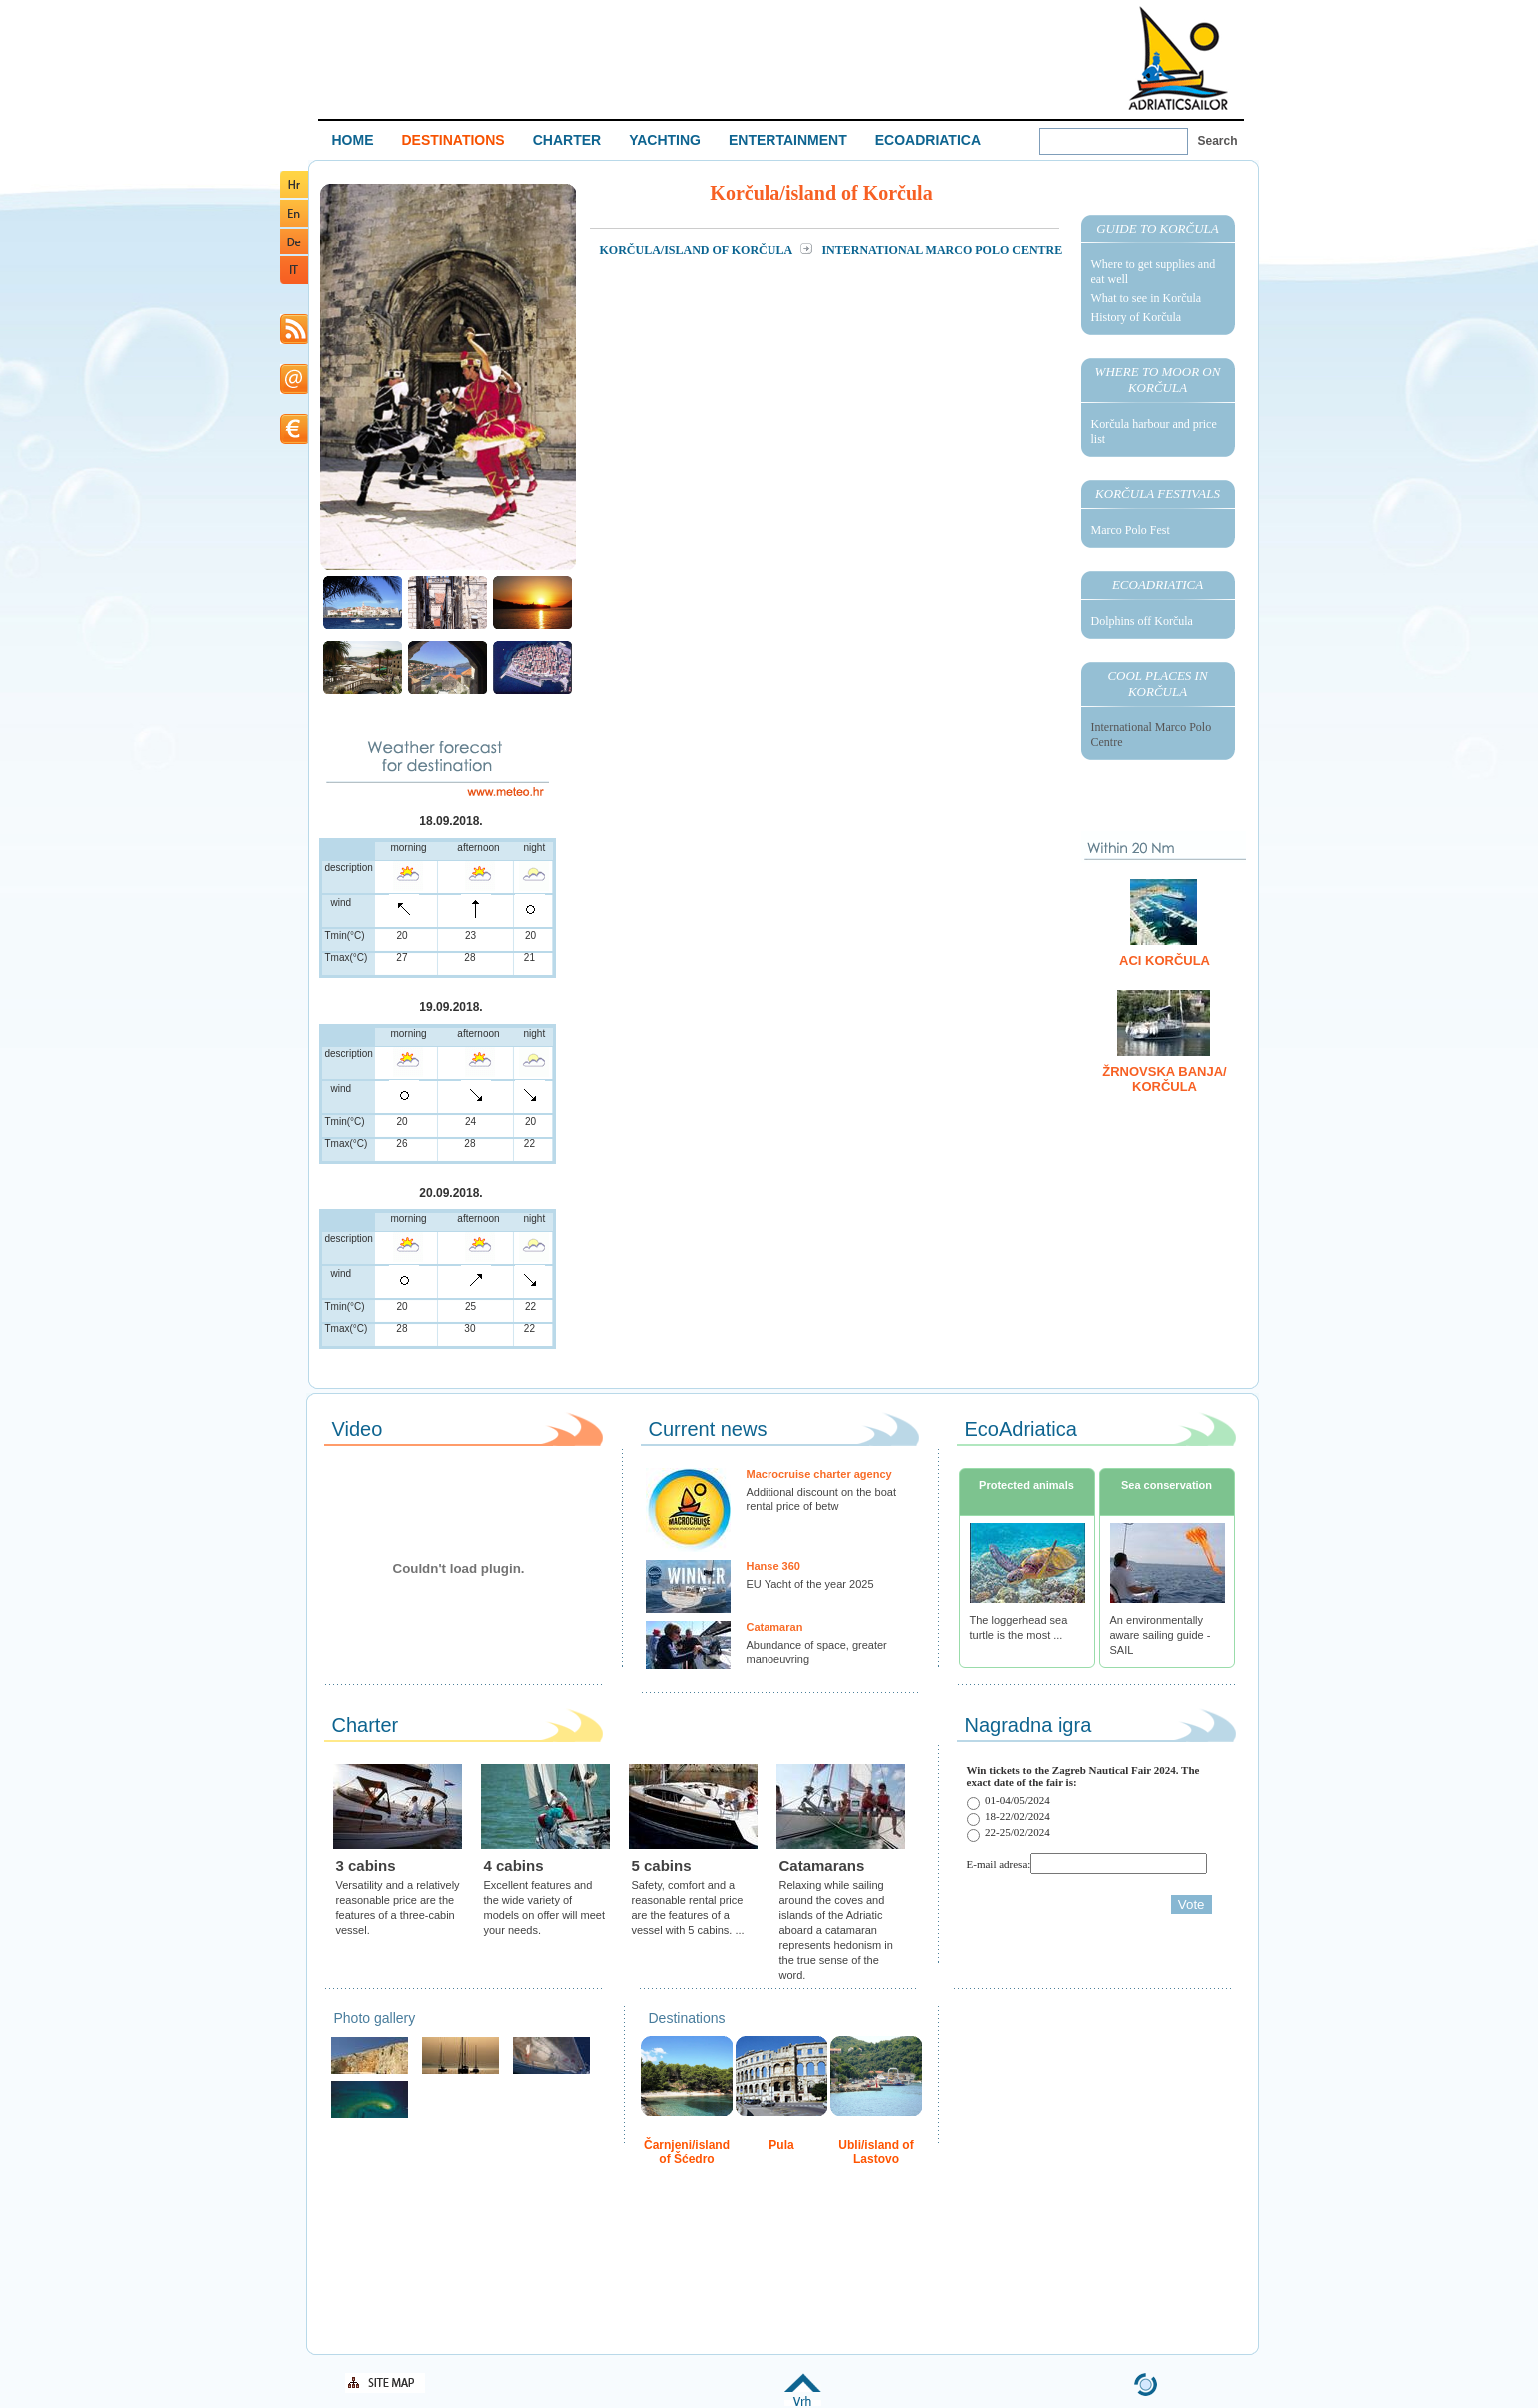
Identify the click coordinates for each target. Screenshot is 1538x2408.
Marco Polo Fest (1130, 530)
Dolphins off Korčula (1142, 621)
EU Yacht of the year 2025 (810, 1584)
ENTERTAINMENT (788, 140)
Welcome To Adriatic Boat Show (1178, 57)
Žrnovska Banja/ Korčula (1164, 1079)
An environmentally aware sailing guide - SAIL (1160, 1635)
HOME (353, 140)
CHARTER (567, 140)
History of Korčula (1136, 317)
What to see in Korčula (1146, 298)
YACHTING (665, 140)
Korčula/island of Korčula (697, 250)
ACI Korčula (1164, 960)
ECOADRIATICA (928, 140)
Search (1218, 141)
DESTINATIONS (453, 140)
